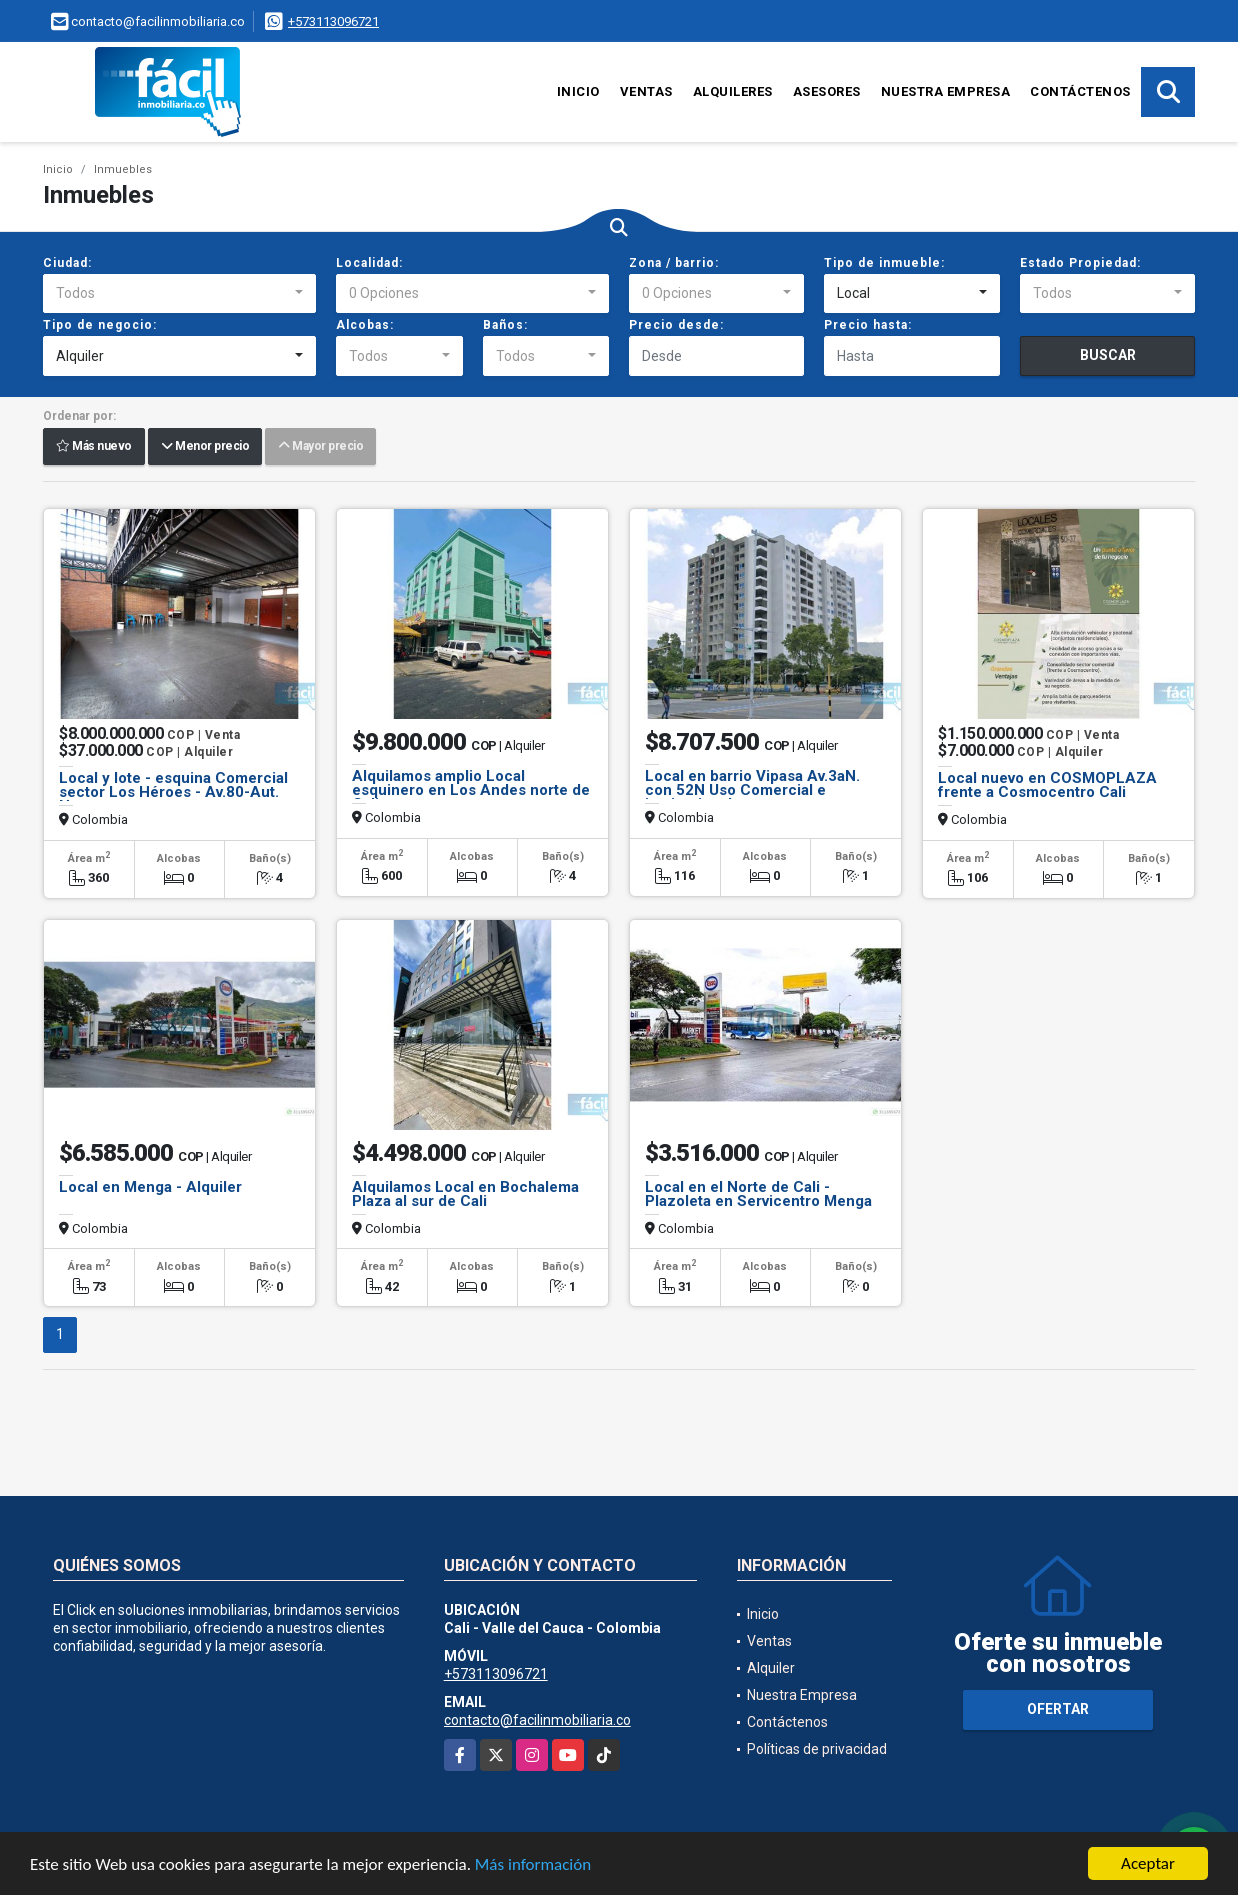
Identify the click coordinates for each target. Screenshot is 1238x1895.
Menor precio (205, 447)
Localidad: (369, 263)
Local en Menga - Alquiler (150, 1187)
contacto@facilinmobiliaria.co (537, 1720)
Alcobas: (365, 325)
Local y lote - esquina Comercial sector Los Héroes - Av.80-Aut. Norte (173, 792)
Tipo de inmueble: (884, 263)
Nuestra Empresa (946, 91)
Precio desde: (676, 325)
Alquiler (771, 1668)
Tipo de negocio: (100, 325)
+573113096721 (333, 21)
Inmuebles (123, 169)
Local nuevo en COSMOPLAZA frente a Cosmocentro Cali (1047, 785)
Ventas (646, 91)
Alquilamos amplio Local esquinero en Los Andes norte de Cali (471, 790)
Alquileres (733, 91)
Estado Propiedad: (1080, 263)
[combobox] (179, 294)
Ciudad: (67, 263)
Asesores (827, 91)
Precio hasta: (868, 325)
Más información (533, 1866)
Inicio (578, 91)
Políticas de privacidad (817, 1749)
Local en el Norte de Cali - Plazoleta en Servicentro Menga (758, 1194)
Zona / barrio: (674, 263)
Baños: (505, 325)
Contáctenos (1080, 91)
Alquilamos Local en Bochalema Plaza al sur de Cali (465, 1194)
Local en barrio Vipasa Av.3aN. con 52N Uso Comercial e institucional (752, 790)
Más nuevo (94, 447)
